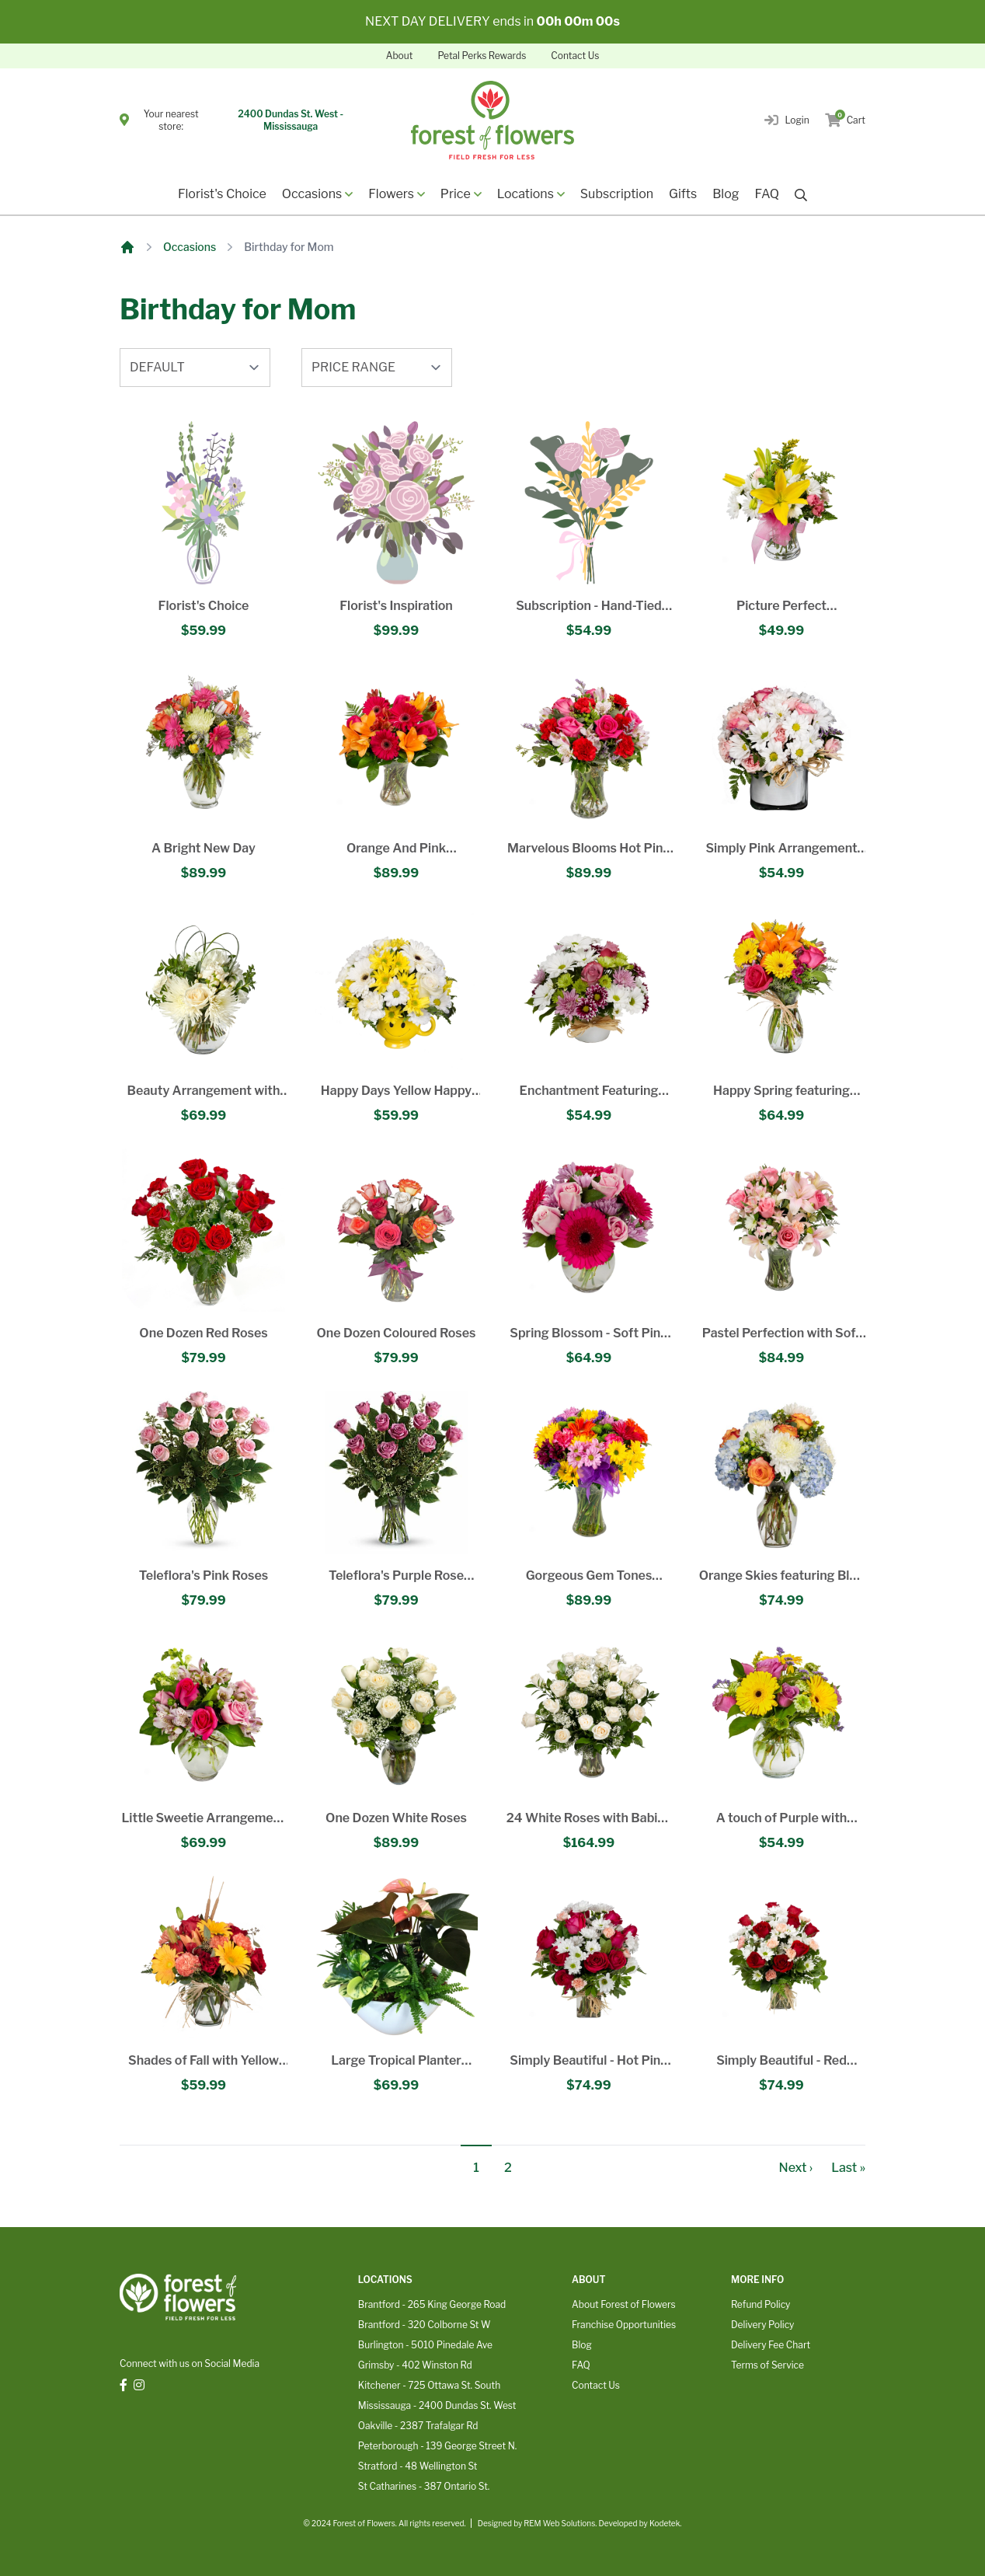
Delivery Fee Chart (770, 2345)
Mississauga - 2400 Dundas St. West (437, 2405)
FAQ (766, 193)
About (399, 55)
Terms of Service (767, 2365)
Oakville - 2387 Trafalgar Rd (418, 2425)
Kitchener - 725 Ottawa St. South (429, 2385)
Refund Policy (760, 2304)
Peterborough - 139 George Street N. (437, 2446)
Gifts (683, 193)
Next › (796, 2167)
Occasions (189, 246)
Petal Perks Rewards (481, 55)
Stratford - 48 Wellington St (418, 2466)
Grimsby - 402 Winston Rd (415, 2365)
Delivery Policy (762, 2324)
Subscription (616, 193)
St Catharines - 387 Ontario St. (423, 2486)
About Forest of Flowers (624, 2304)
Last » (848, 2167)
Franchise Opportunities (624, 2324)
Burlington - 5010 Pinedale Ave (425, 2345)
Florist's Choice (222, 193)
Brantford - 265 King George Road (432, 2304)
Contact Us (575, 55)
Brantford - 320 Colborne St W (424, 2324)
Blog (725, 193)
